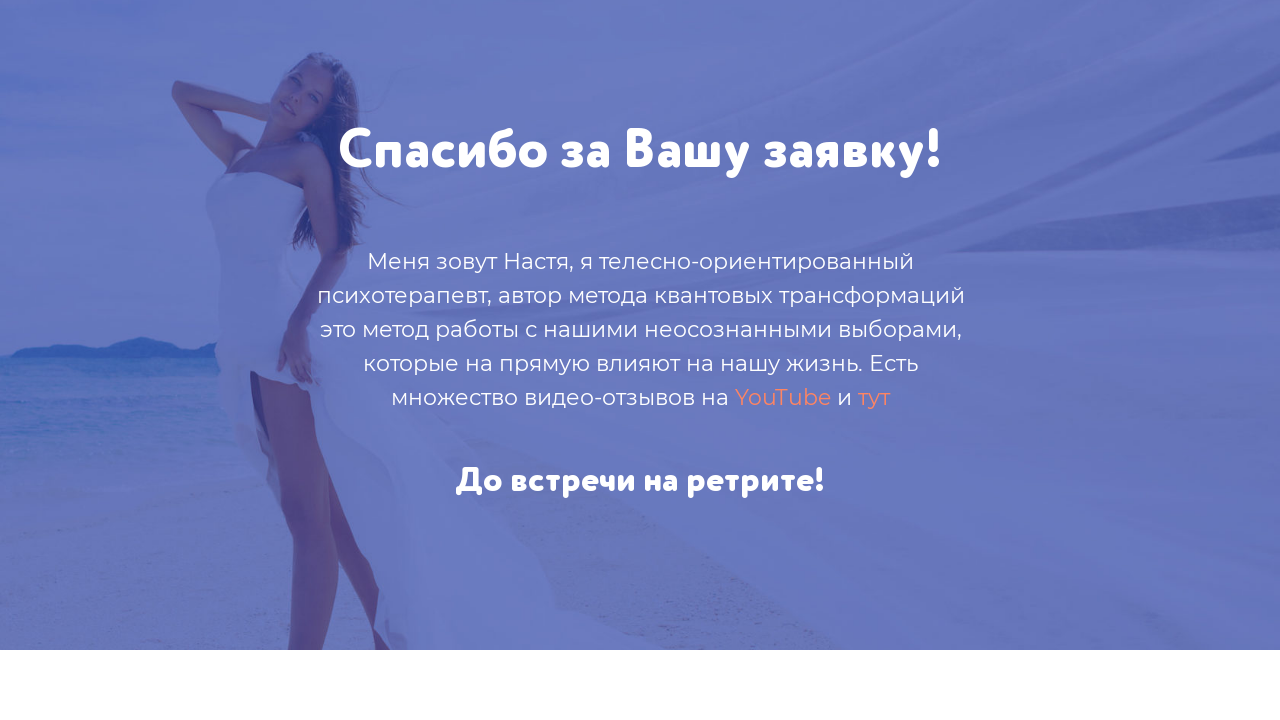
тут (874, 397)
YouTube (783, 397)
